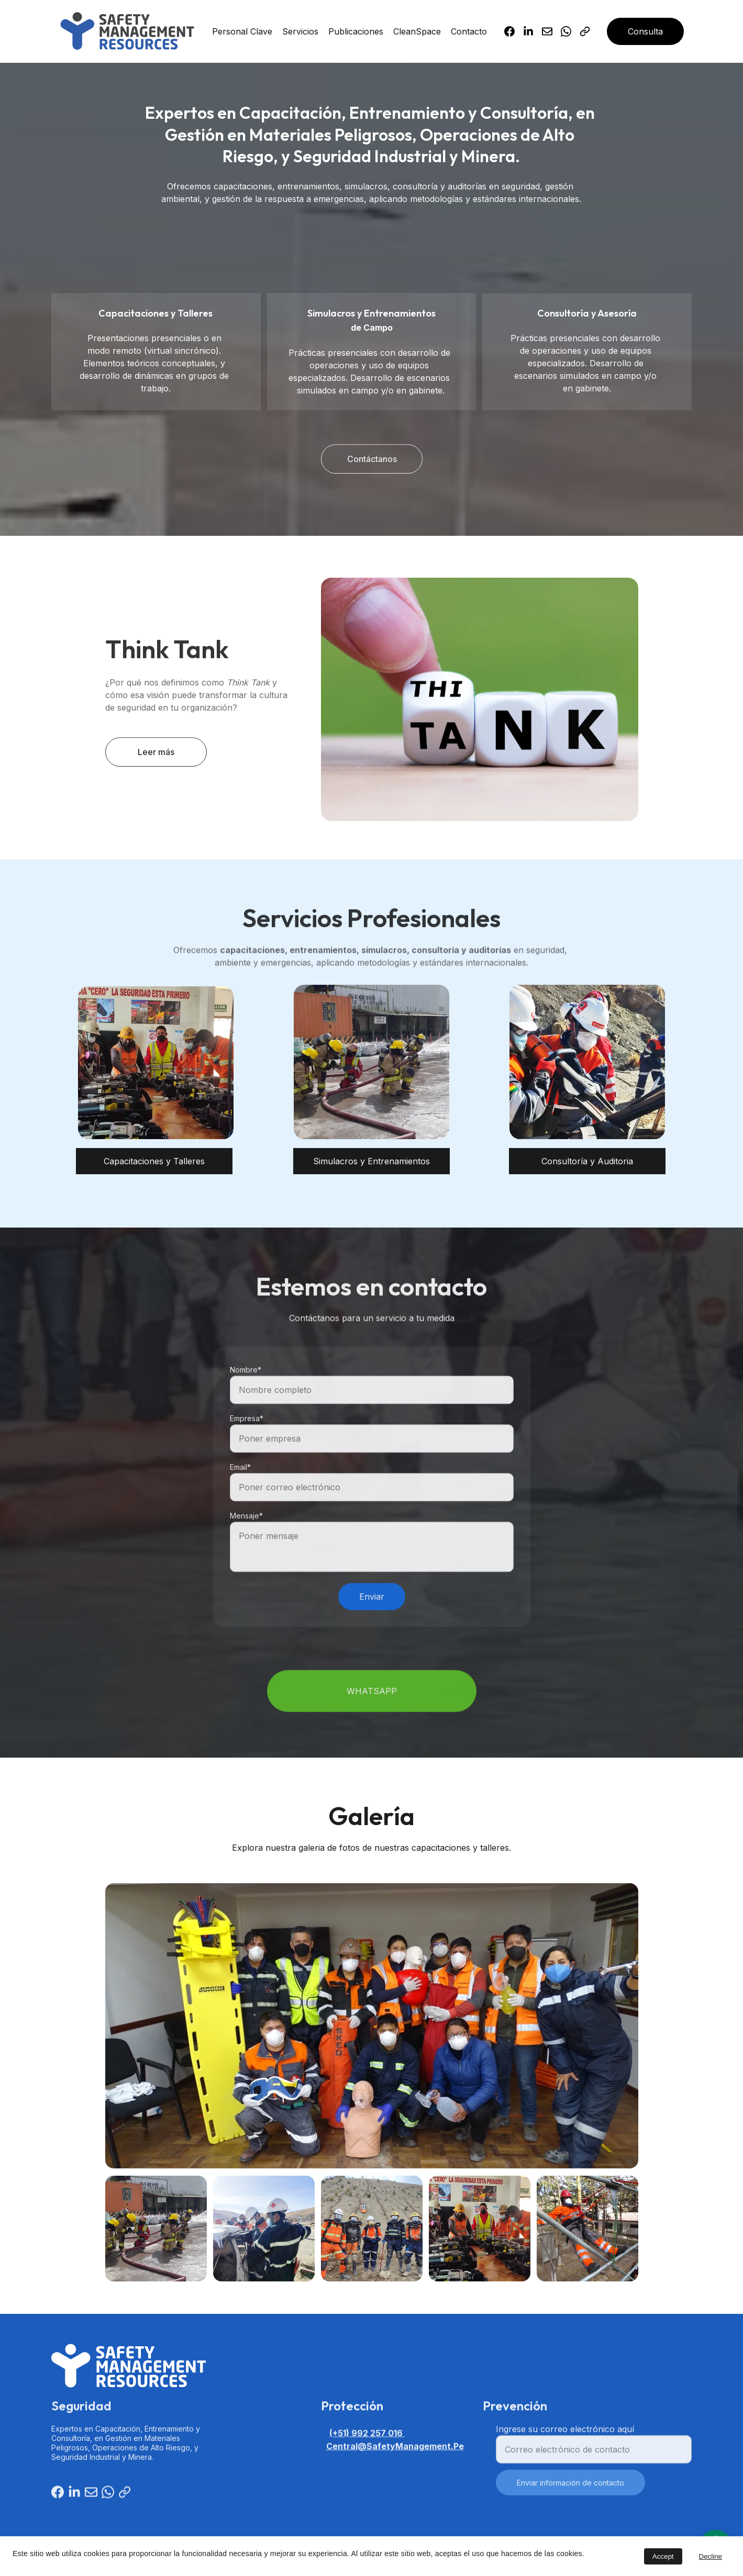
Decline (710, 2556)
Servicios (300, 31)
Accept (663, 2556)
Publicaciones (355, 31)
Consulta (645, 31)
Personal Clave (242, 31)
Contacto (469, 31)
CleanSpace (417, 31)
